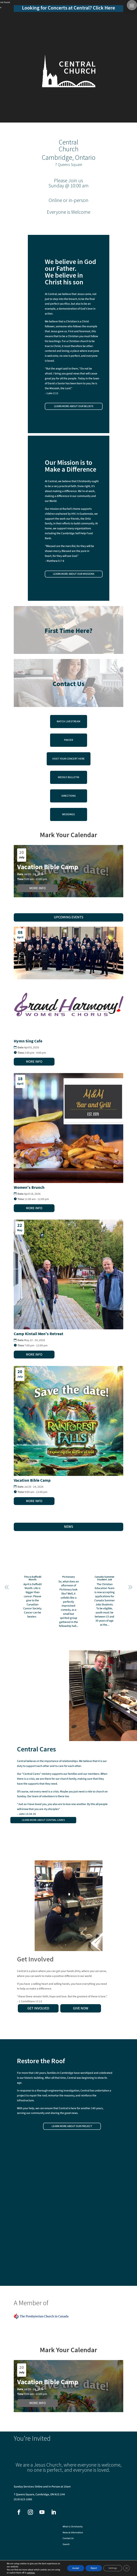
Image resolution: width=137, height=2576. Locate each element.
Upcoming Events (68, 917)
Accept (75, 2568)
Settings (112, 2568)
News (68, 1526)
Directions (68, 796)
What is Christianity (73, 2526)
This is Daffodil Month (32, 1578)
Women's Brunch (29, 1187)
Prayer (68, 740)
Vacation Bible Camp (32, 1480)
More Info (34, 1061)
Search (66, 2544)
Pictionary (68, 1576)
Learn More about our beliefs (73, 406)
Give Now (80, 2008)
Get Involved (38, 2008)
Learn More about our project (72, 2126)
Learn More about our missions (73, 574)
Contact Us (68, 2538)
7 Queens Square (68, 164)
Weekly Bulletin (68, 777)
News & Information (73, 2532)
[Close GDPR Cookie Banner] (126, 2568)
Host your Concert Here (68, 759)
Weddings (68, 814)
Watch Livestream (68, 721)
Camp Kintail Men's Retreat (38, 1333)
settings (31, 2572)
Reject (94, 2568)
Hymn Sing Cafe (28, 1041)
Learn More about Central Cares (43, 1820)
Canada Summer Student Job (104, 1578)
